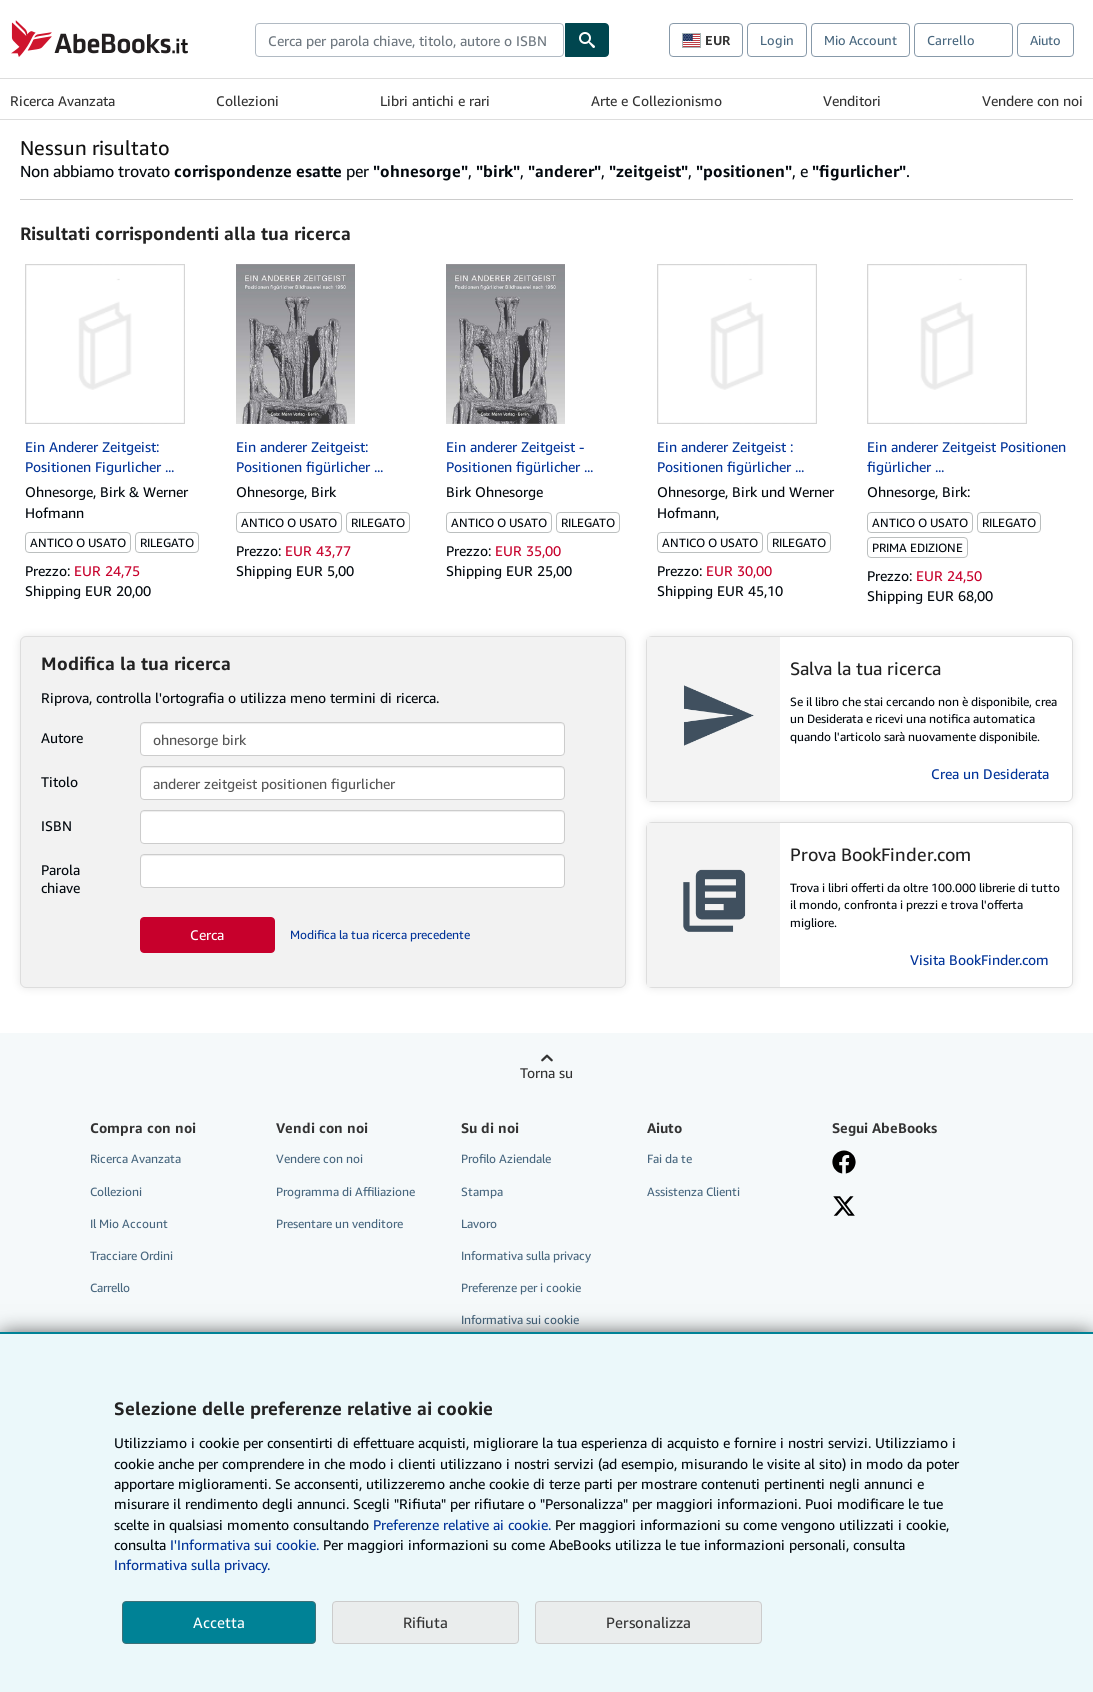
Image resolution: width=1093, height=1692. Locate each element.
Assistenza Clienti (693, 1191)
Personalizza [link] (648, 1622)
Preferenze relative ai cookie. (462, 1524)
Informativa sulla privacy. (192, 1564)
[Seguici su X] (844, 1208)
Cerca (207, 934)
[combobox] (409, 40)
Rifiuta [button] (425, 1622)
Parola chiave (60, 878)
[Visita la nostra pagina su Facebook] (844, 1164)
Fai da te (669, 1158)
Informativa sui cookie (520, 1319)
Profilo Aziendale (506, 1158)
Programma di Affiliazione (345, 1191)
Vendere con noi (1032, 100)
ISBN (56, 825)
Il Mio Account (129, 1223)
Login (777, 40)
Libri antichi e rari (435, 100)
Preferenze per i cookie (521, 1287)
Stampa (482, 1191)
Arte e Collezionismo (656, 100)
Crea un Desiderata (990, 773)
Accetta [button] (219, 1622)
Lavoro (479, 1223)
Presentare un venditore (339, 1223)
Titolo (59, 781)
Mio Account (860, 40)
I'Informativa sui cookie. (244, 1544)
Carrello (110, 1287)
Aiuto (1045, 40)
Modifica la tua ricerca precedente (380, 934)
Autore (62, 737)
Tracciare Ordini (131, 1255)
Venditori (852, 100)
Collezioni (247, 100)
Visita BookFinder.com (979, 959)
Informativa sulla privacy (526, 1255)
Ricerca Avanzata (62, 100)
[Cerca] (587, 40)
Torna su (546, 1072)
